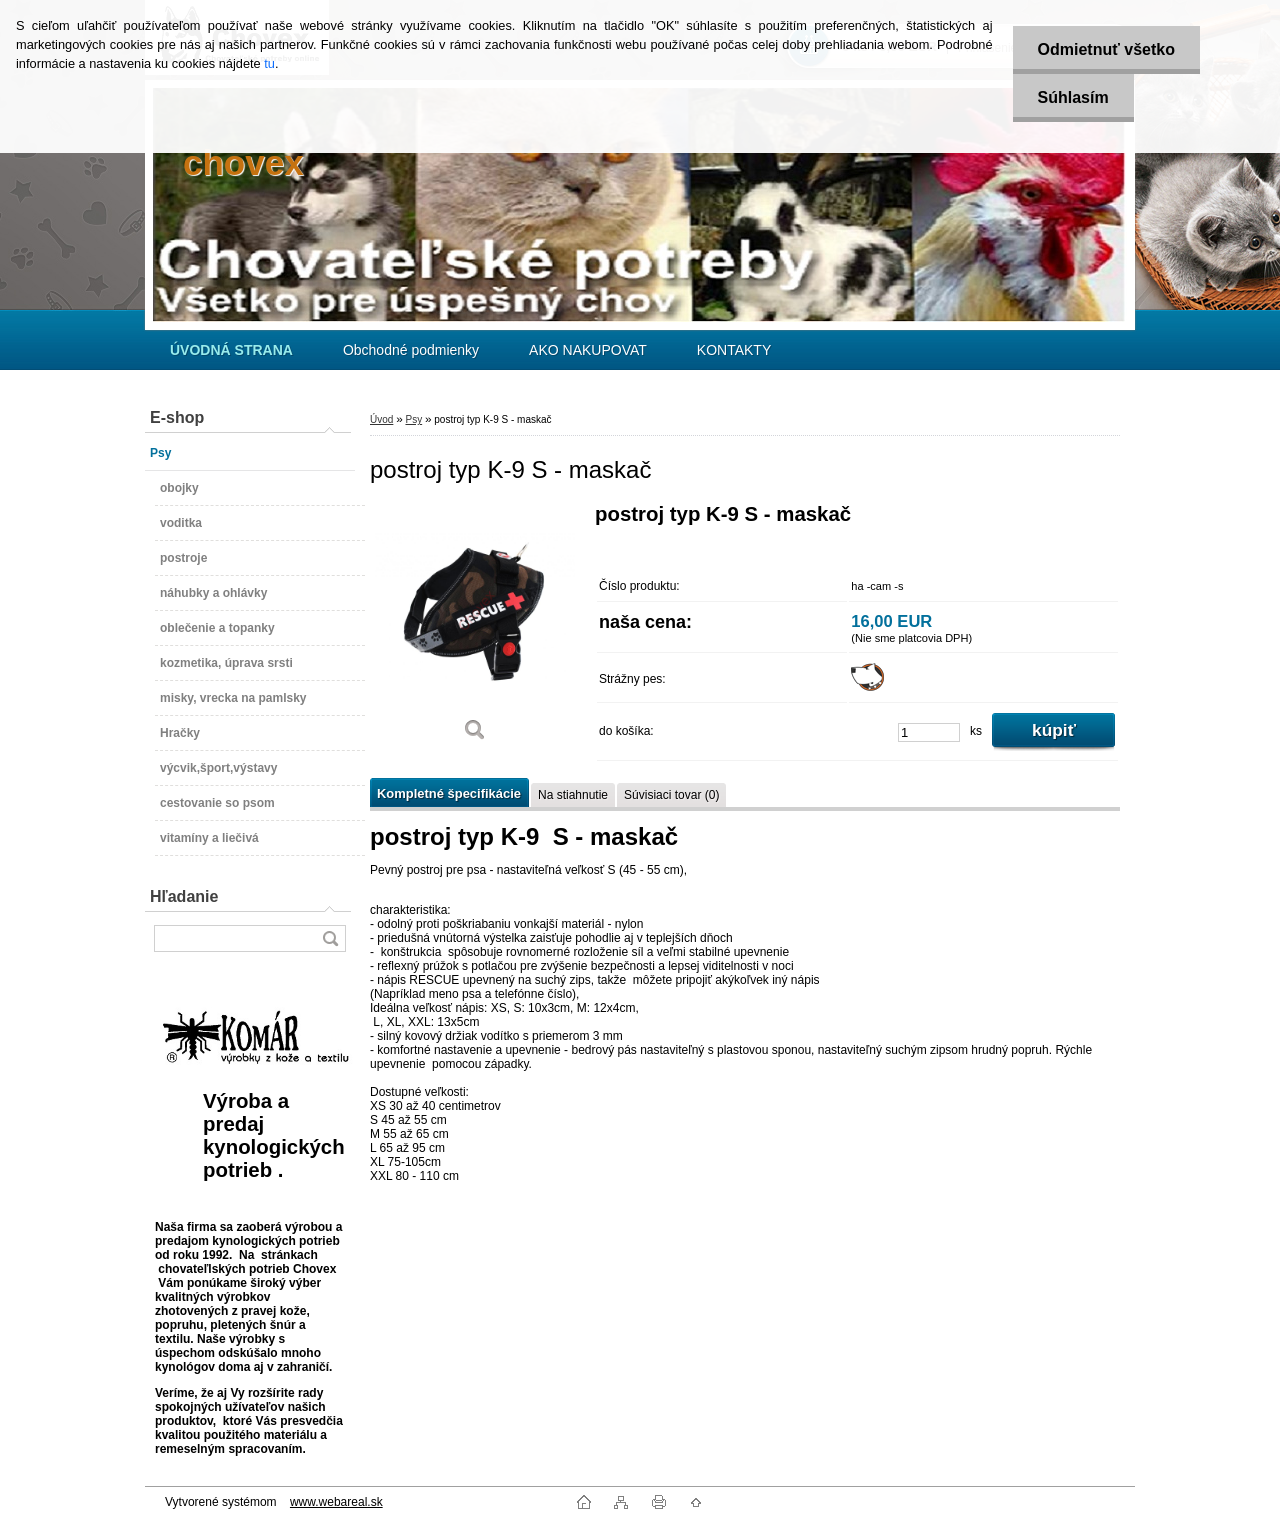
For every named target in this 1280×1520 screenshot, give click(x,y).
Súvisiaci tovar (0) (671, 795)
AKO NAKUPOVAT (588, 350)
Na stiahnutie (573, 795)
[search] (330, 938)
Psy (413, 419)
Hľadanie (184, 896)
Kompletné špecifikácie (449, 793)
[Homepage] (231, 350)
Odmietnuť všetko (1106, 49)
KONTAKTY (734, 350)
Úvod (381, 419)
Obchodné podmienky (411, 350)
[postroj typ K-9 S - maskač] (475, 629)
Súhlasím (1073, 97)
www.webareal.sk (336, 1502)
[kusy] (929, 732)
